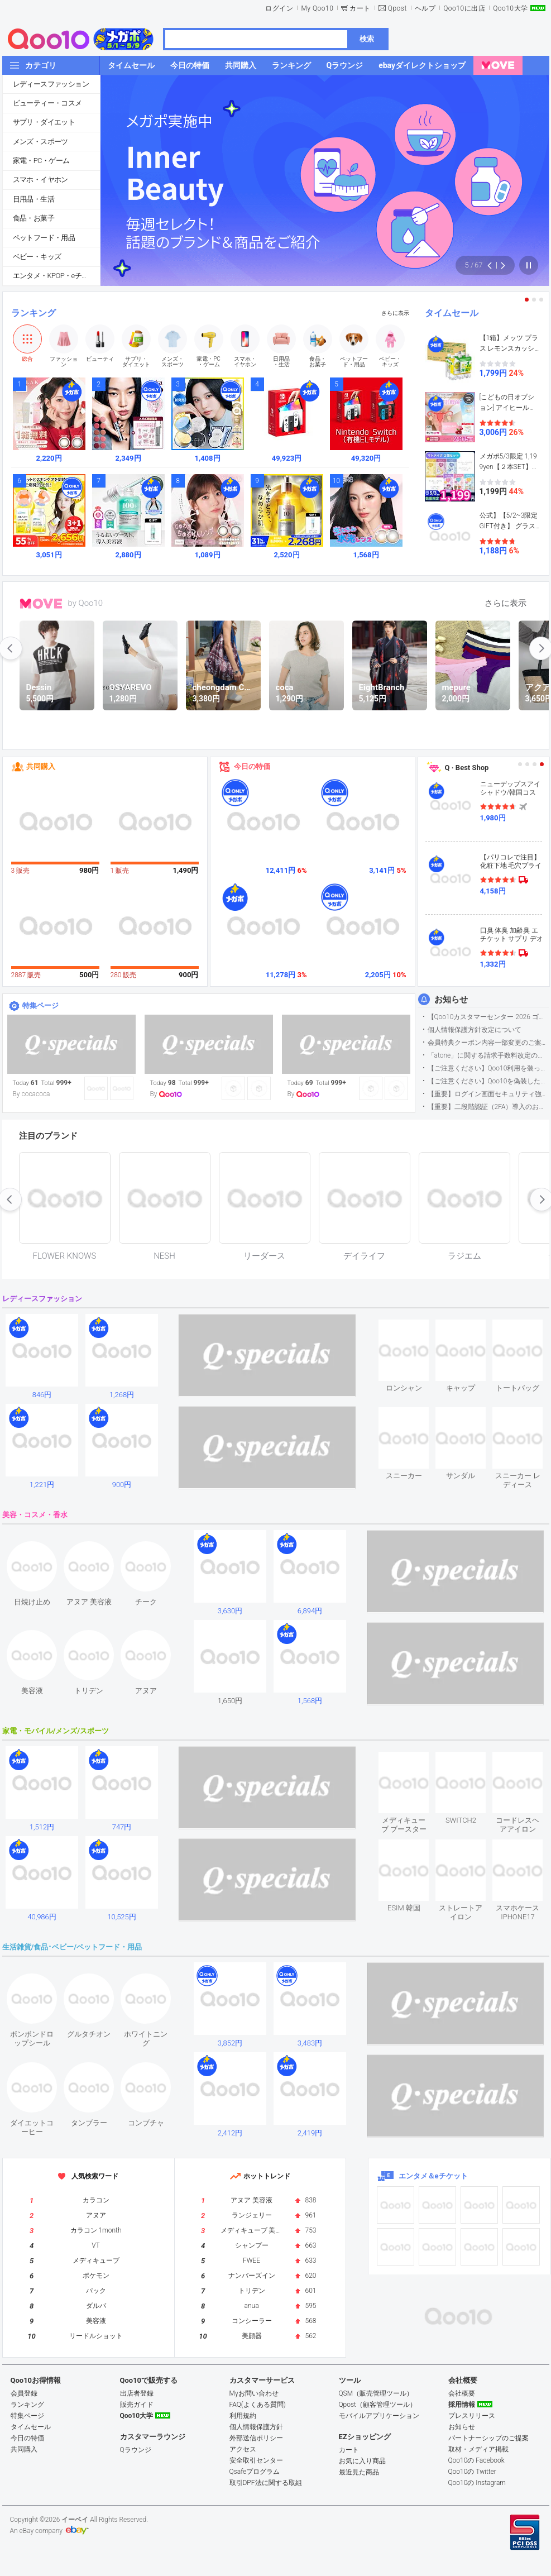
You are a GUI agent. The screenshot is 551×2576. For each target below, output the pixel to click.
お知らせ (451, 1000)
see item (413, 1328)
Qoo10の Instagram (477, 2483)
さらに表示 (395, 313)
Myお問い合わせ (254, 2393)
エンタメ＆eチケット (433, 2176)
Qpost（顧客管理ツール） (377, 2404)
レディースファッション (51, 84)
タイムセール (451, 313)
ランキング (33, 313)
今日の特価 (252, 766)
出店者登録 (137, 2393)
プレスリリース (471, 2416)
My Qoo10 (317, 8)
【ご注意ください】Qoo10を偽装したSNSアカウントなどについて (488, 1081)
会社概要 (461, 2393)
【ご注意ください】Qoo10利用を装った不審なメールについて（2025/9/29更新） (488, 1068)
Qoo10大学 (510, 8)
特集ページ (40, 1005)
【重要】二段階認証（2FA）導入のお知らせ (488, 1107)
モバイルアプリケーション (379, 2416)
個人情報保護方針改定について (474, 1030)
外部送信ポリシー (256, 2438)
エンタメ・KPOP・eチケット (56, 275)
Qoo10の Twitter (472, 2471)
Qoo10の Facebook (476, 2460)
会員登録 (24, 2393)
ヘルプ (425, 8)
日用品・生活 (33, 199)
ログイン (279, 8)
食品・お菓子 (33, 218)
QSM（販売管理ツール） (376, 2393)
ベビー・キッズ (37, 256)
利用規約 (242, 2416)
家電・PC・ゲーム (41, 160)
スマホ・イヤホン (40, 179)
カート (360, 8)
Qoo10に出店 (464, 8)
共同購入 (40, 766)
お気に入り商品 (362, 2461)
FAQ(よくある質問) (257, 2404)
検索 (367, 39)
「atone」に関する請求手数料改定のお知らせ (488, 1055)
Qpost (397, 8)
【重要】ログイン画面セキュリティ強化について (488, 1094)
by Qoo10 (85, 603)
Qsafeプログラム (254, 2471)
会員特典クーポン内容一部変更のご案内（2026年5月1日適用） (488, 1042)
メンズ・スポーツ (40, 141)
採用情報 (461, 2404)
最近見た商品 (359, 2472)
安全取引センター (256, 2460)
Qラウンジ (135, 2450)
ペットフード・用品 (44, 237)
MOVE (41, 603)
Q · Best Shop (467, 767)
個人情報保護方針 (256, 2427)
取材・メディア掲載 (478, 2449)
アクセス (242, 2449)
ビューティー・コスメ (47, 103)
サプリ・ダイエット (44, 122)
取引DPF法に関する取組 (265, 2483)
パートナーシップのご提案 (488, 2438)
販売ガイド (137, 2404)
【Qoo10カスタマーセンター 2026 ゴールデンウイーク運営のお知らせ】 (488, 1017)
